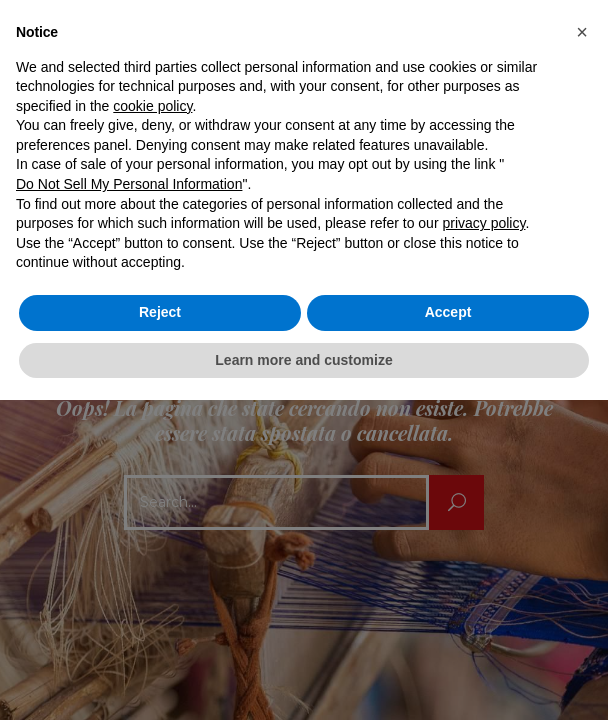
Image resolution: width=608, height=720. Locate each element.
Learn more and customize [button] (303, 360)
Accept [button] (448, 312)
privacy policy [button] (483, 223)
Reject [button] (160, 312)
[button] (582, 32)
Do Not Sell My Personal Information (129, 184)
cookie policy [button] (152, 106)
